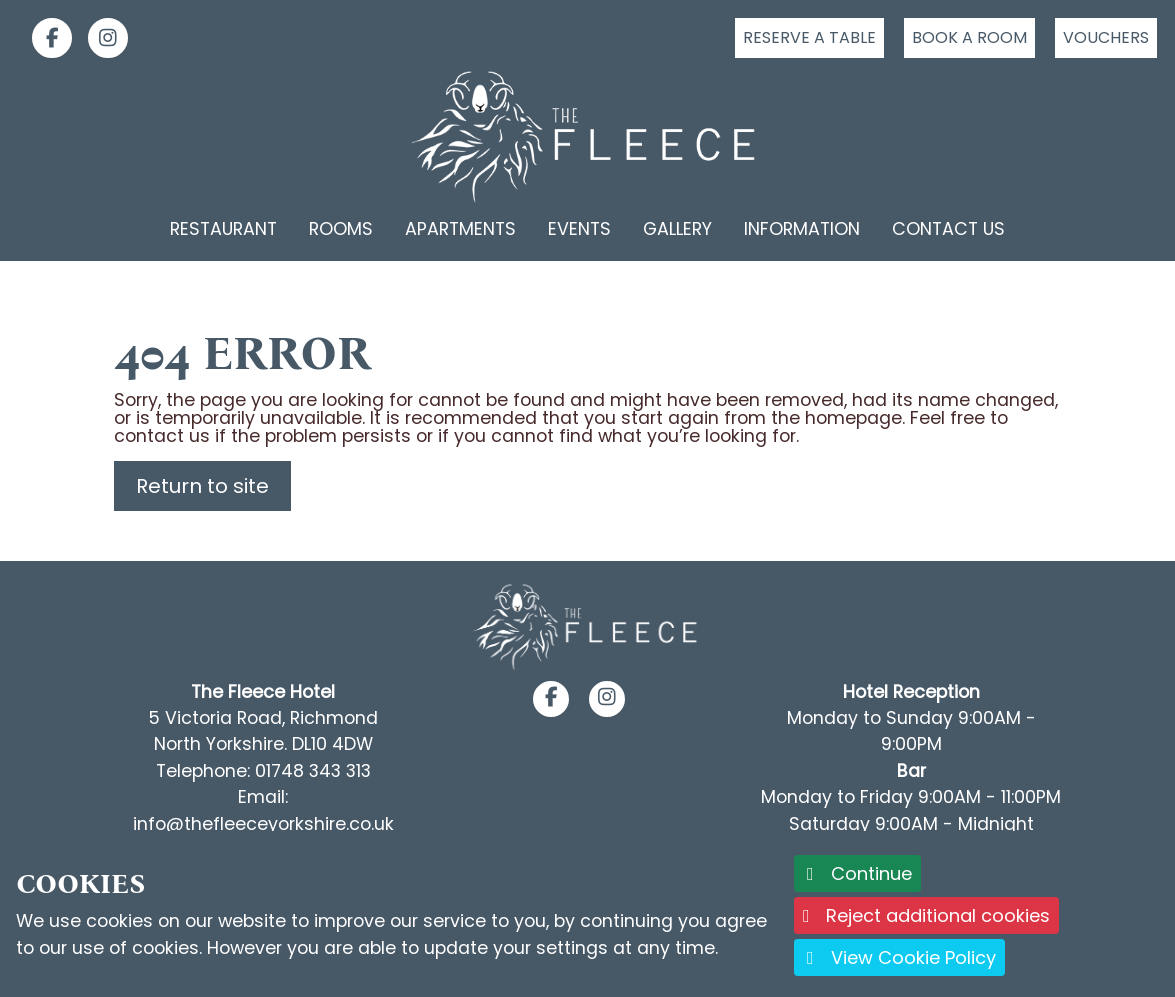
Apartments (460, 229)
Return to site (202, 486)
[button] (551, 698)
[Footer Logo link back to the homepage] (587, 626)
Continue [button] (857, 873)
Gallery (677, 229)
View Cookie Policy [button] (899, 957)
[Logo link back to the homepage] (588, 137)
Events (579, 229)
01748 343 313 (313, 771)
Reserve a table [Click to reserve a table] (809, 37)
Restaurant (223, 229)
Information (802, 229)
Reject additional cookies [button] (926, 915)
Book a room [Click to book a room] (969, 37)
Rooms (341, 229)
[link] (44, 38)
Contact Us (948, 229)
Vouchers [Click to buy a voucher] (1106, 37)
